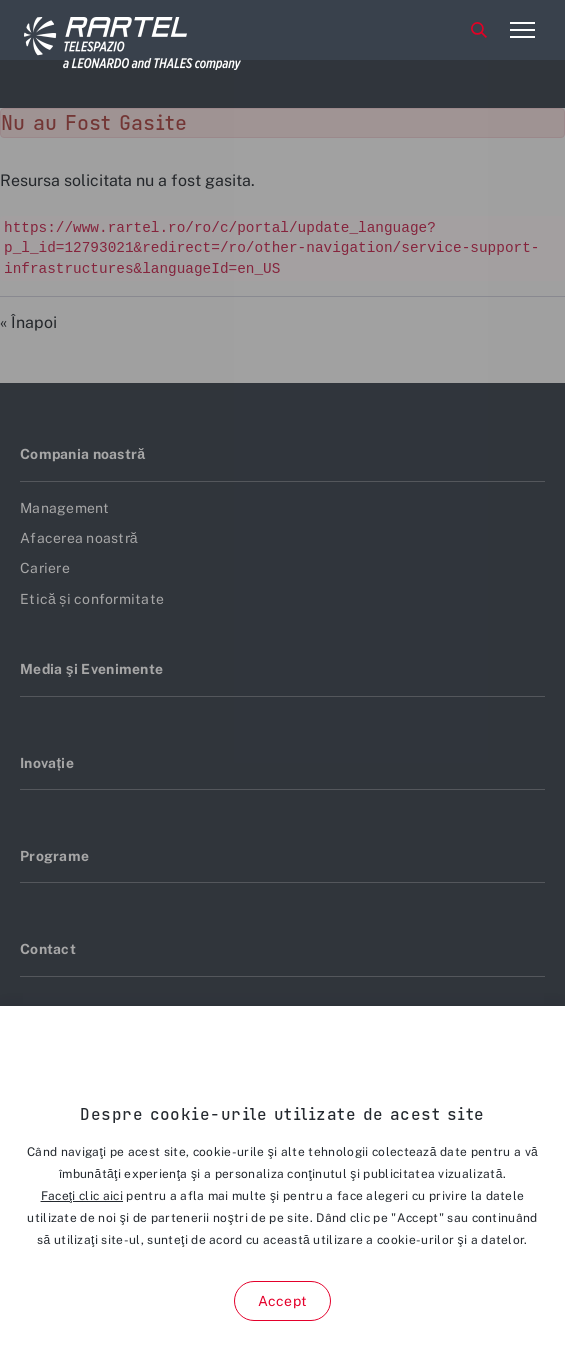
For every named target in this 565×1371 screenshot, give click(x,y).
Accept (282, 1301)
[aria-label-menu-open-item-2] (522, 30)
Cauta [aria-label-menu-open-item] (479, 30)
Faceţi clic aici (82, 1196)
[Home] (99, 30)
